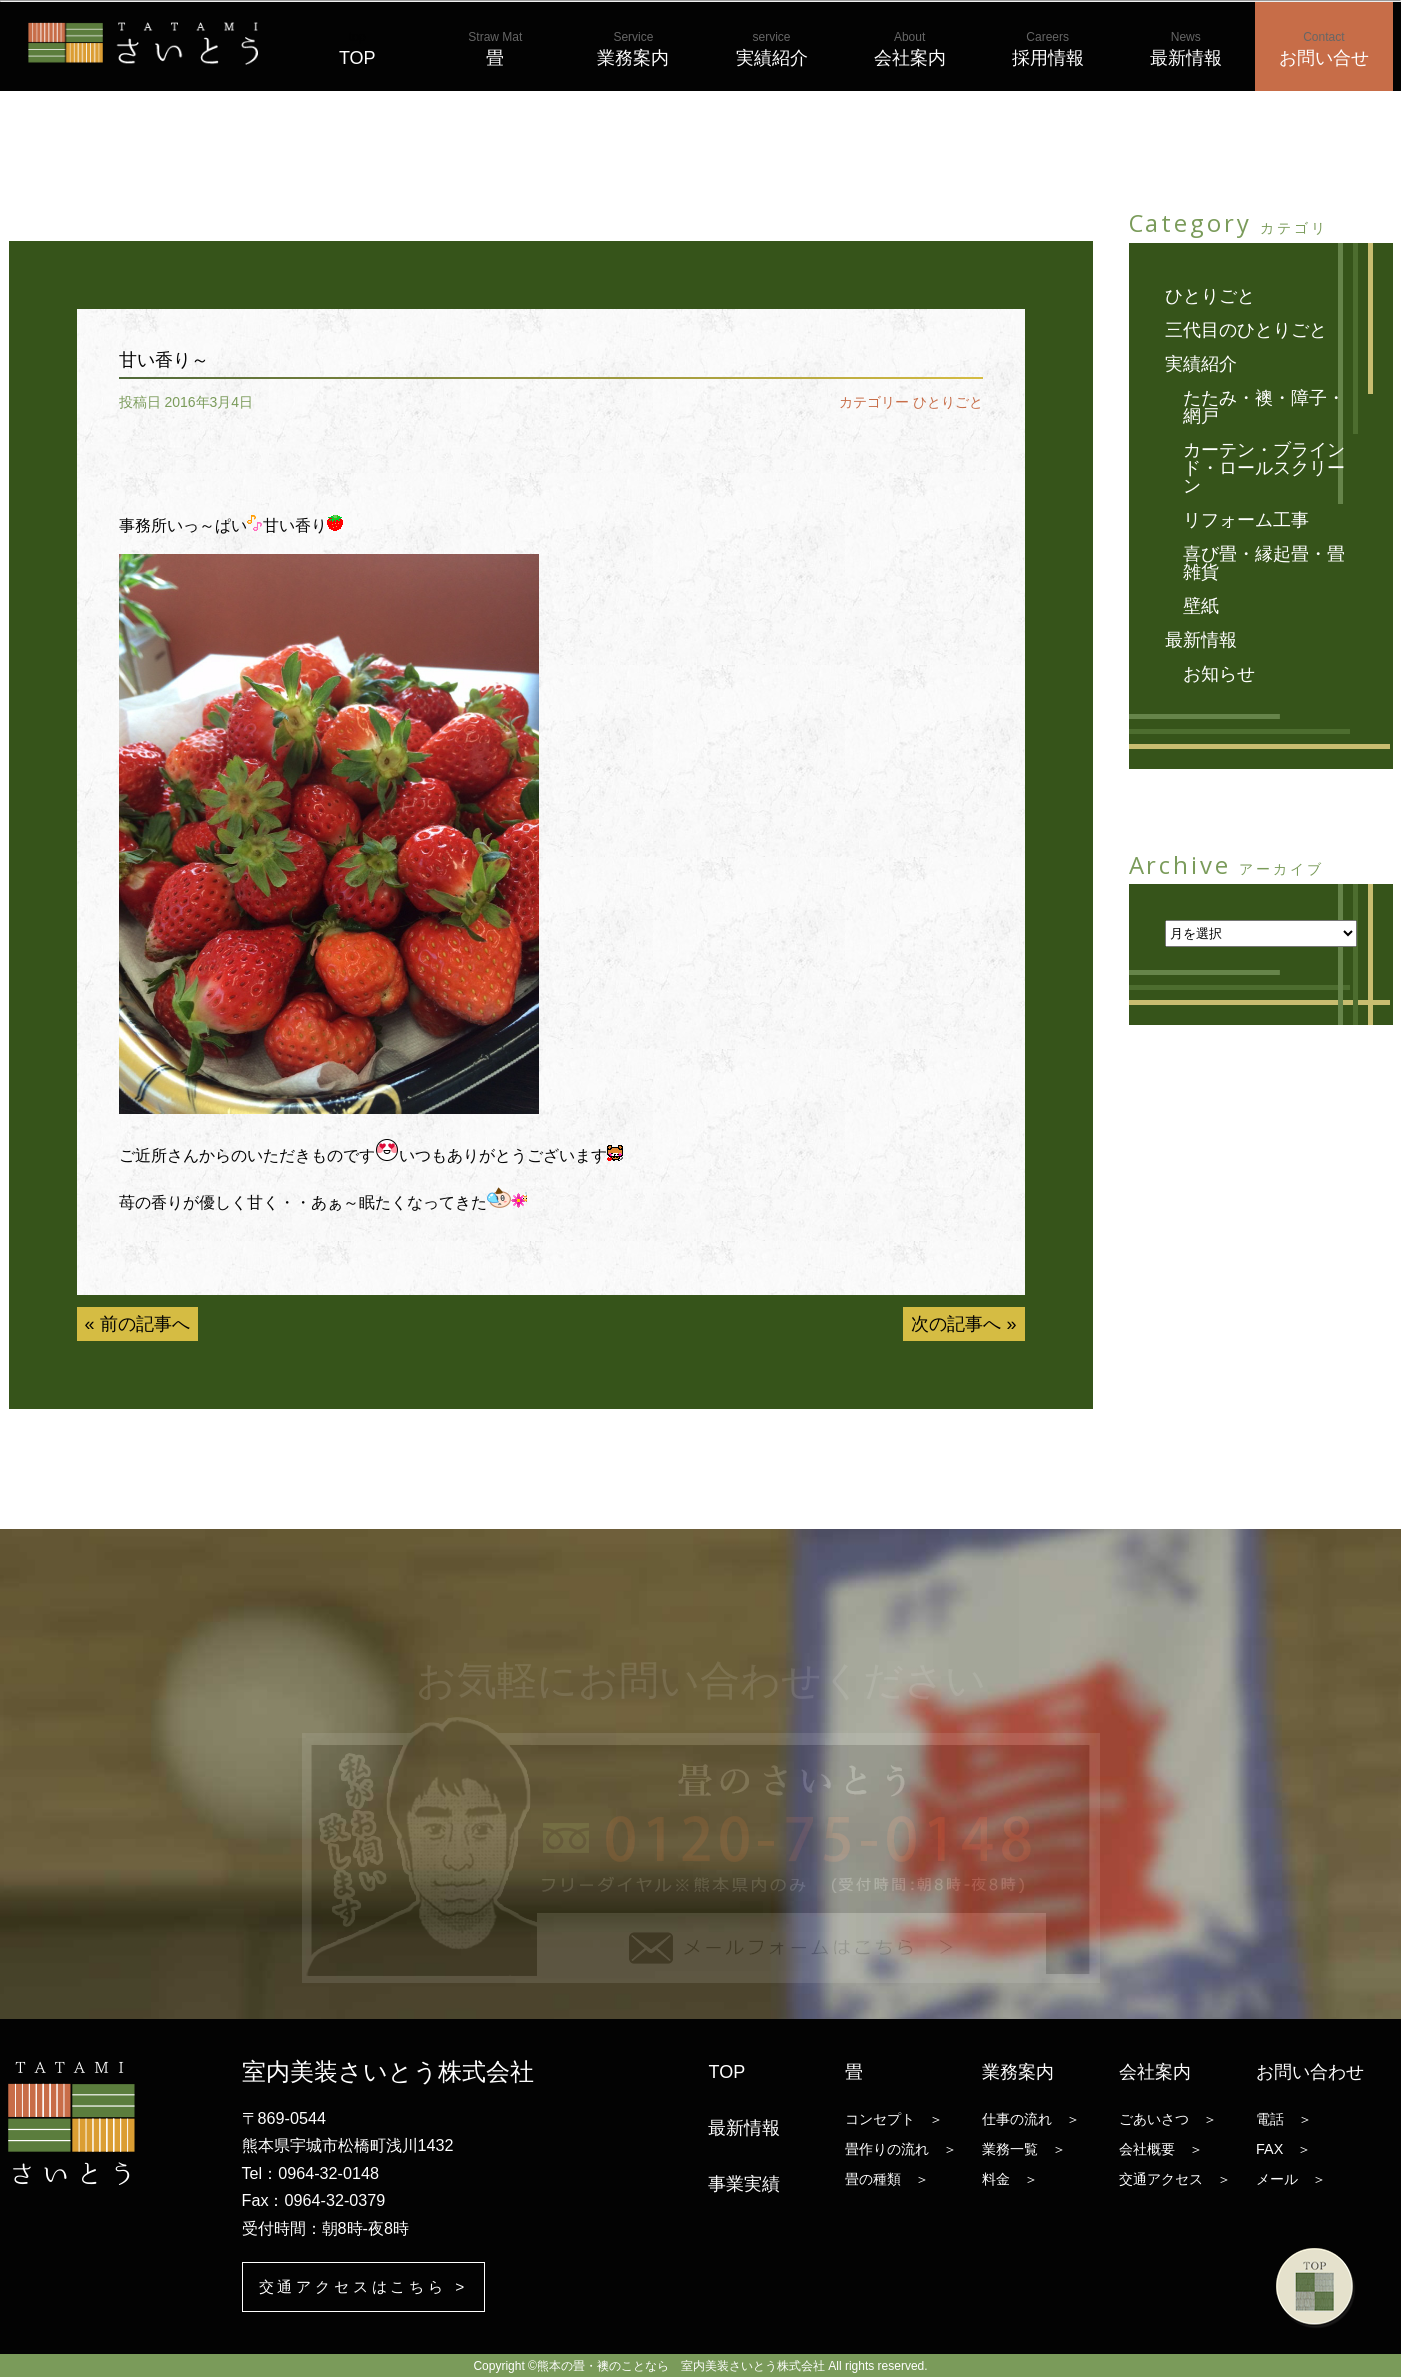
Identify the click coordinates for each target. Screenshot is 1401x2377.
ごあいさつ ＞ (1168, 2118)
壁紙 (1201, 606)
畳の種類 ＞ (887, 2178)
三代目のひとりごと (1246, 330)
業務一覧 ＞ (1024, 2148)
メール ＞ (1291, 2178)
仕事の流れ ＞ (1031, 2118)
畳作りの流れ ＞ (901, 2148)
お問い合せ (1324, 49)
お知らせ (1219, 674)
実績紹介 (772, 49)
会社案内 (910, 49)
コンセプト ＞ (894, 2118)
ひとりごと (948, 402)
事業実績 (744, 2183)
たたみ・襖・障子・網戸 (1264, 407)
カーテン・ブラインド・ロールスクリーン (1264, 468)
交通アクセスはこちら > (369, 2286)
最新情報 (1186, 49)
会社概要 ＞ (1161, 2148)
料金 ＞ (1010, 2178)
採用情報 (1048, 49)
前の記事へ (145, 1324)
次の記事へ (956, 1324)
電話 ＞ (1284, 2118)
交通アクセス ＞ (1175, 2178)
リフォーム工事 (1246, 520)
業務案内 (633, 49)
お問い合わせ (1310, 2071)
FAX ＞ (1283, 2148)
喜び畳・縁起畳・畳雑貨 (1264, 563)
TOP (357, 49)
